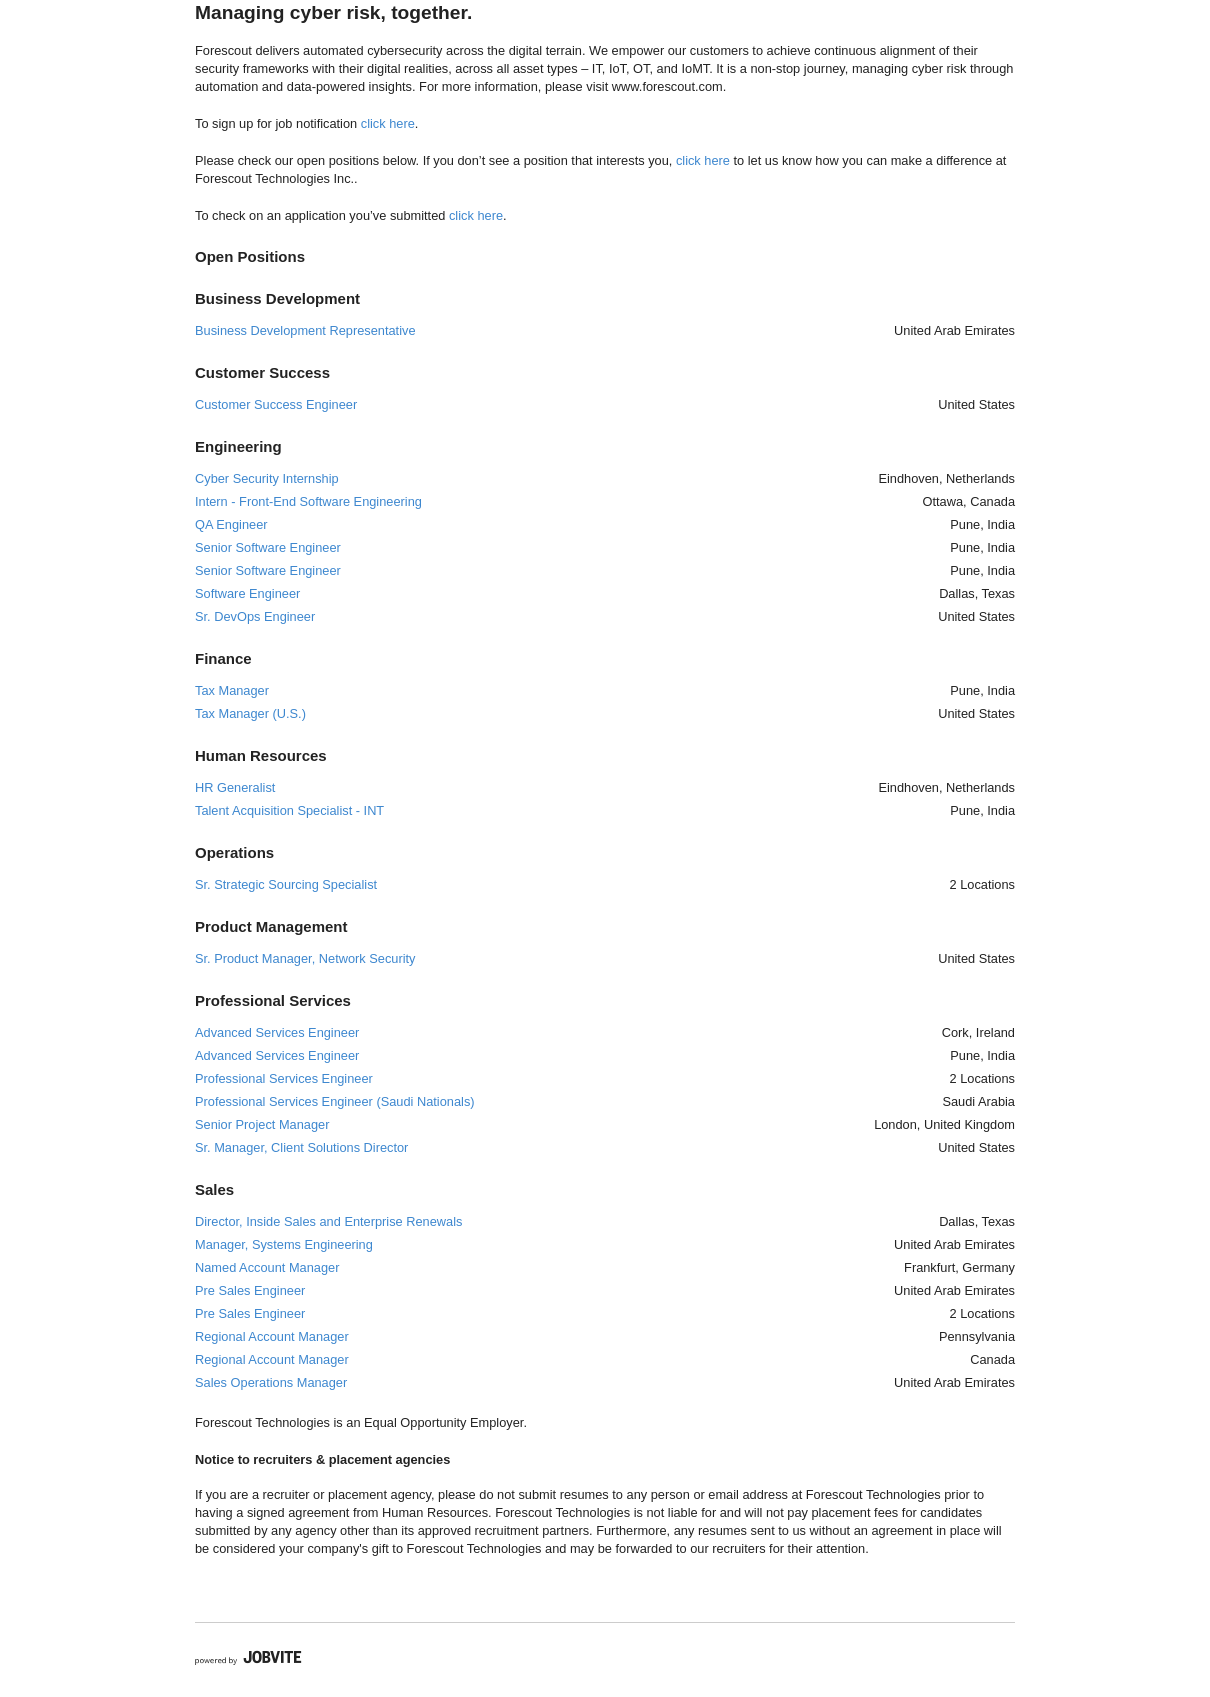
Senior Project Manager (262, 1124)
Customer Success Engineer (276, 404)
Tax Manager (232, 690)
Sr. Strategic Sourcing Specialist (286, 884)
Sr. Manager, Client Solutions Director (301, 1147)
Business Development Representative (305, 330)
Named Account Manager (267, 1267)
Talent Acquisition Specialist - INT (289, 810)
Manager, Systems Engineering (284, 1244)
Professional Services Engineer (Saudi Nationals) (335, 1101)
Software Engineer (247, 593)
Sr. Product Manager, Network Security (305, 958)
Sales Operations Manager (271, 1382)
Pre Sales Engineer (250, 1290)
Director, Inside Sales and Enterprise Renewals (328, 1221)
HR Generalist (235, 787)
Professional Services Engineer (284, 1078)
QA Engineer (231, 524)
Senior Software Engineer (268, 547)
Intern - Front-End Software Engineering (308, 501)
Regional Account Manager (272, 1336)
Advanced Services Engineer (277, 1032)
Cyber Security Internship (267, 478)
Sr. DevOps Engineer (255, 616)
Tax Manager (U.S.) (250, 713)
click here (388, 123)
